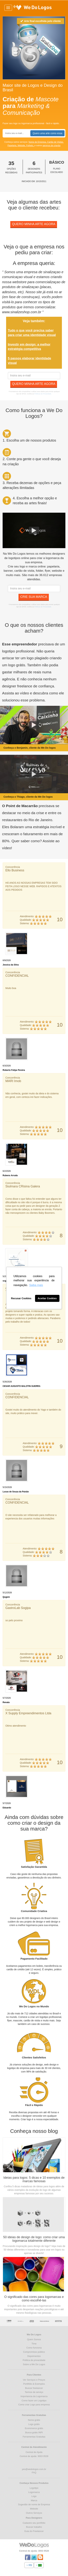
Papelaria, (12, 145)
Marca (34, 2500)
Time (34, 2343)
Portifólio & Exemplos (34, 2384)
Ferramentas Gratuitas (34, 2436)
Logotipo (34, 2488)
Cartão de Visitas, (55, 142)
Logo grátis (34, 2424)
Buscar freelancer (34, 2388)
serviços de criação (52, 145)
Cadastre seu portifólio (34, 2523)
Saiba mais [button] (36, 1285)
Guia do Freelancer (34, 2531)
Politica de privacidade (34, 2360)
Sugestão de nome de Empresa (34, 2504)
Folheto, (30, 145)
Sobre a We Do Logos (34, 2364)
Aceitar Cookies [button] (47, 1298)
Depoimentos (34, 2356)
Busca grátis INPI (34, 2432)
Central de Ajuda (34, 2452)
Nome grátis (34, 2420)
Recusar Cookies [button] (21, 1298)
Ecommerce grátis (34, 2428)
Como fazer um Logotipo (34, 2400)
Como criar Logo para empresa (34, 2404)
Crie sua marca (33, 597)
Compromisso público (34, 2352)
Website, (22, 145)
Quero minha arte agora (33, 224)
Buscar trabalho (34, 2527)
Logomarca (34, 2492)
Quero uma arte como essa (47, 133)
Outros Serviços (34, 2513)
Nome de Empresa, (38, 142)
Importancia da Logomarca (34, 2396)
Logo (34, 2496)
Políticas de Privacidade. (43, 394)
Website (34, 2508)
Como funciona (33, 2347)
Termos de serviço (34, 2392)
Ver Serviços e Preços (34, 2379)
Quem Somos (34, 2339)
